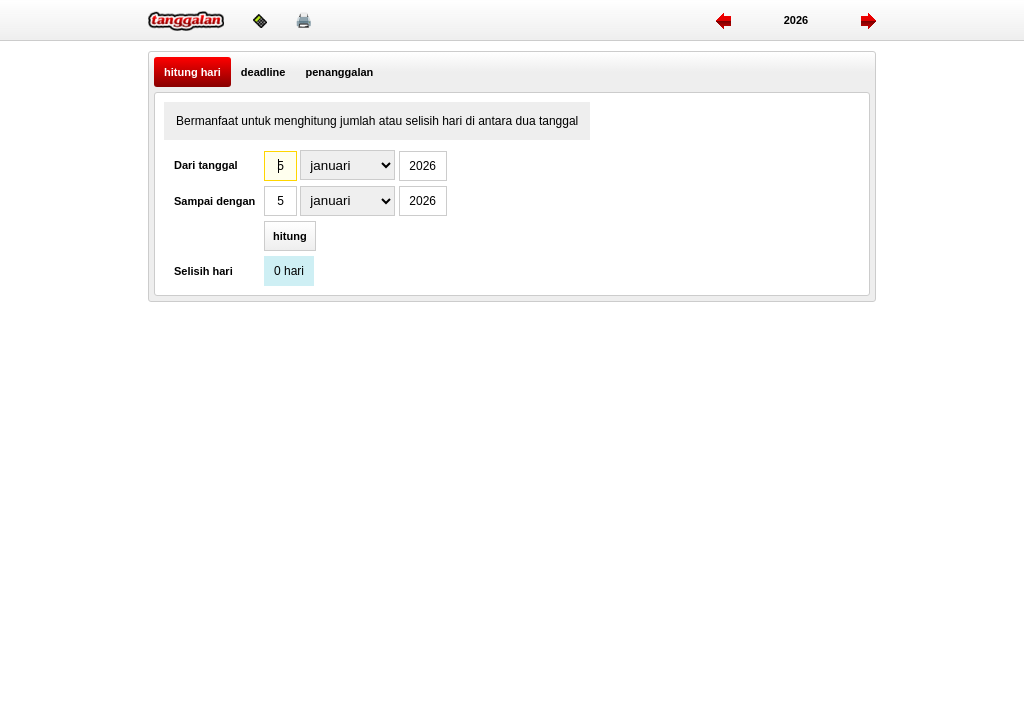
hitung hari (192, 72)
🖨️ (303, 20)
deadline (263, 72)
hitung (290, 236)
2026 (796, 20)
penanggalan (339, 72)
